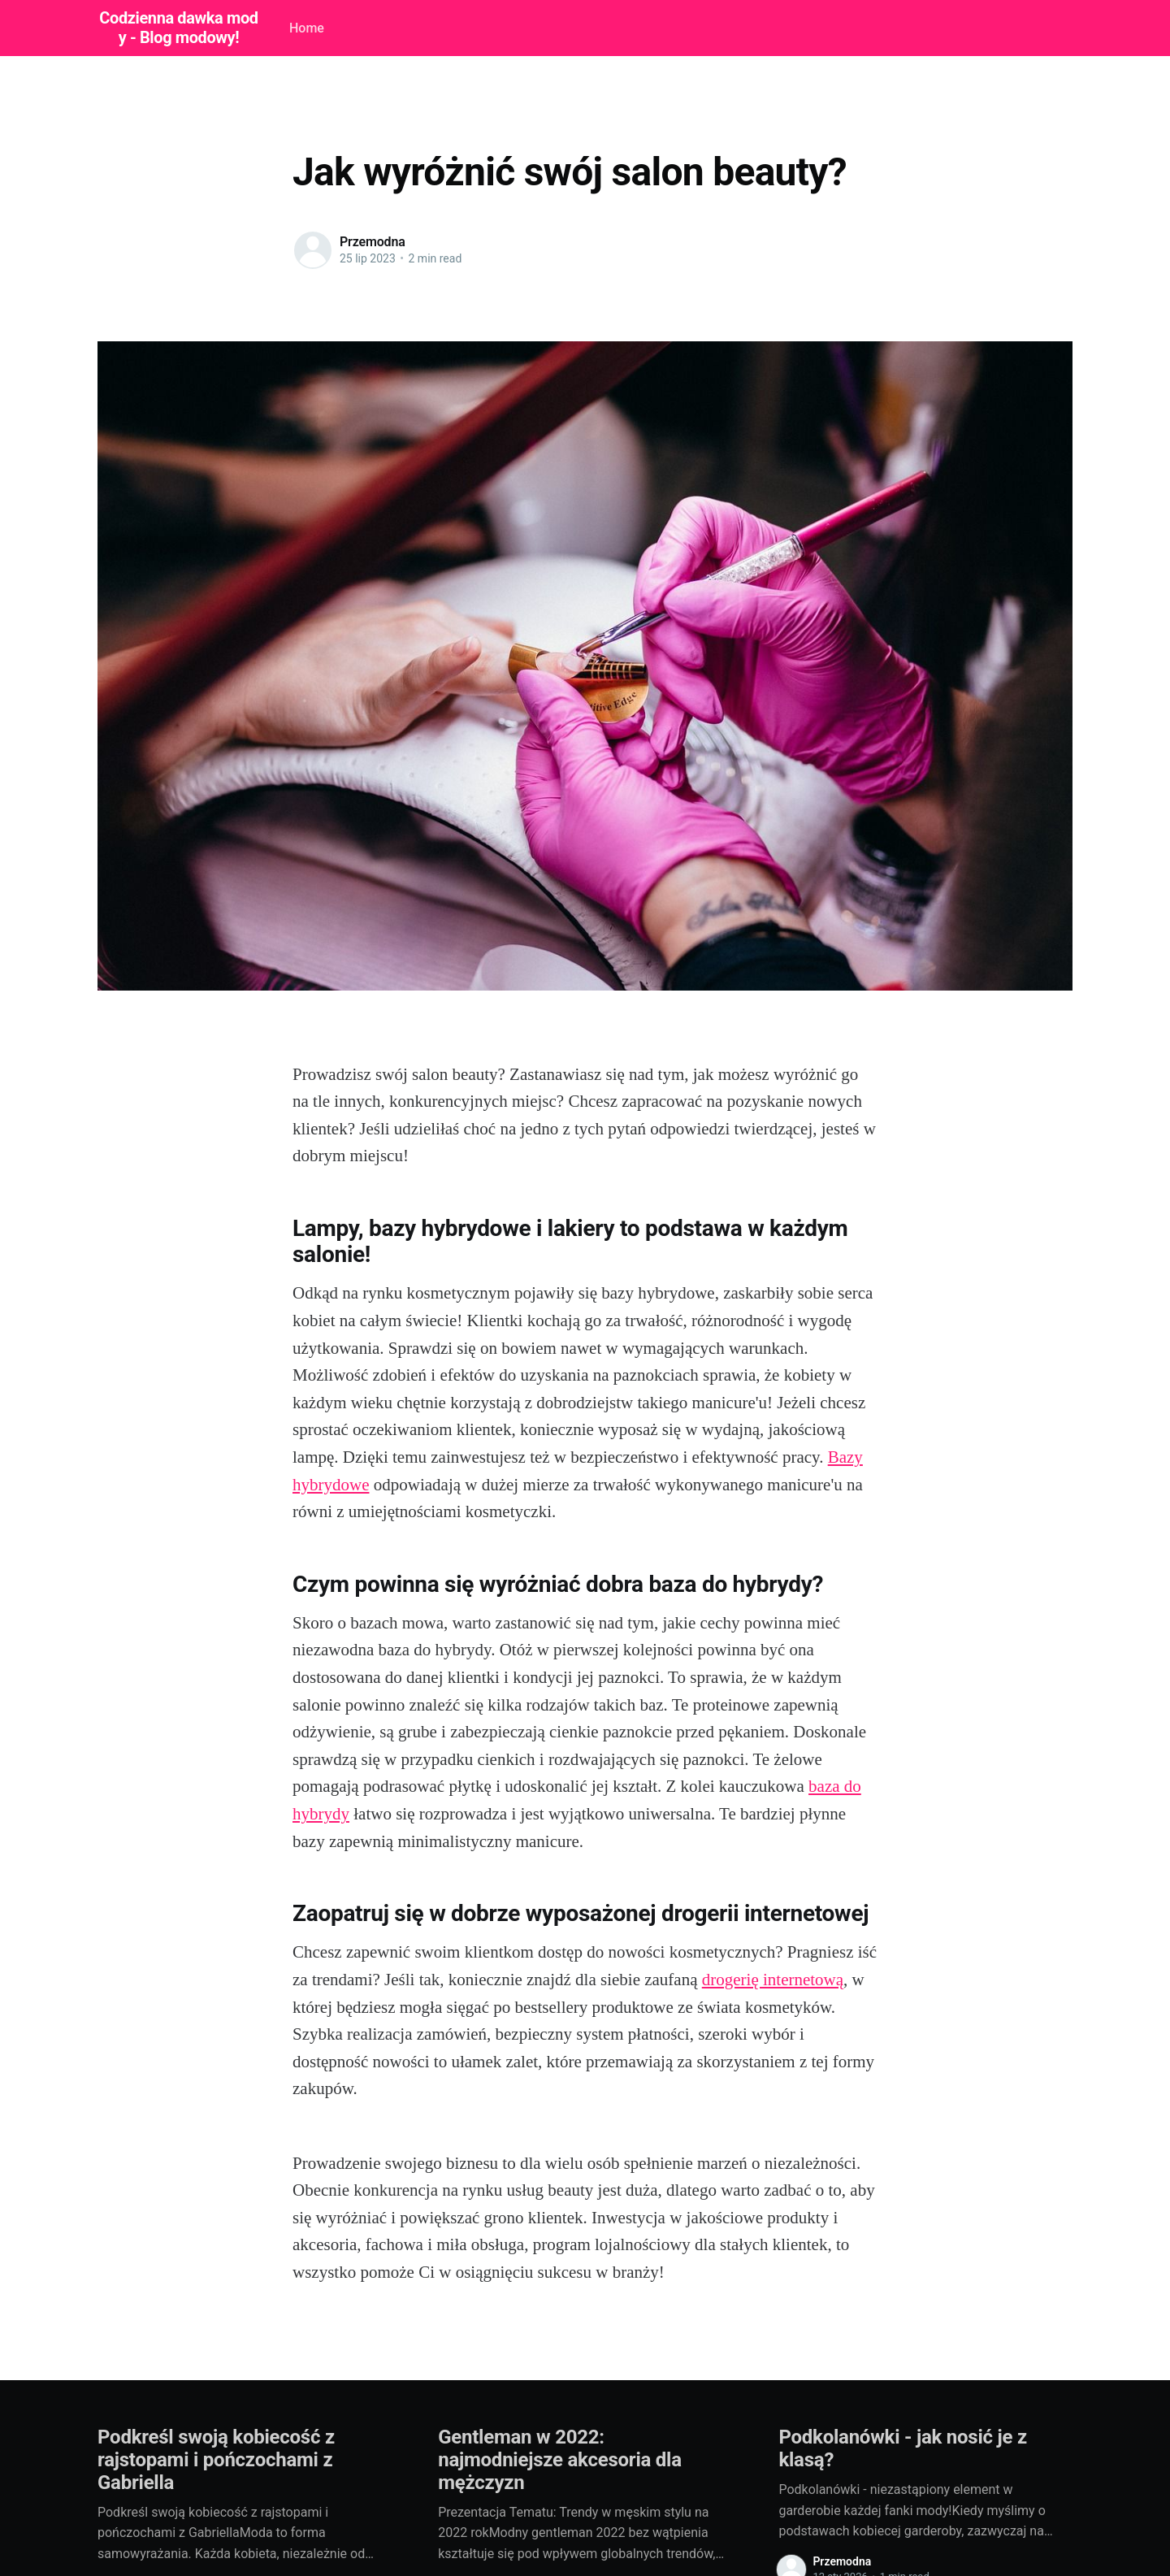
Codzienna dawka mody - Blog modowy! (178, 27)
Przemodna (372, 241)
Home (306, 28)
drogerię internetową (772, 1979)
